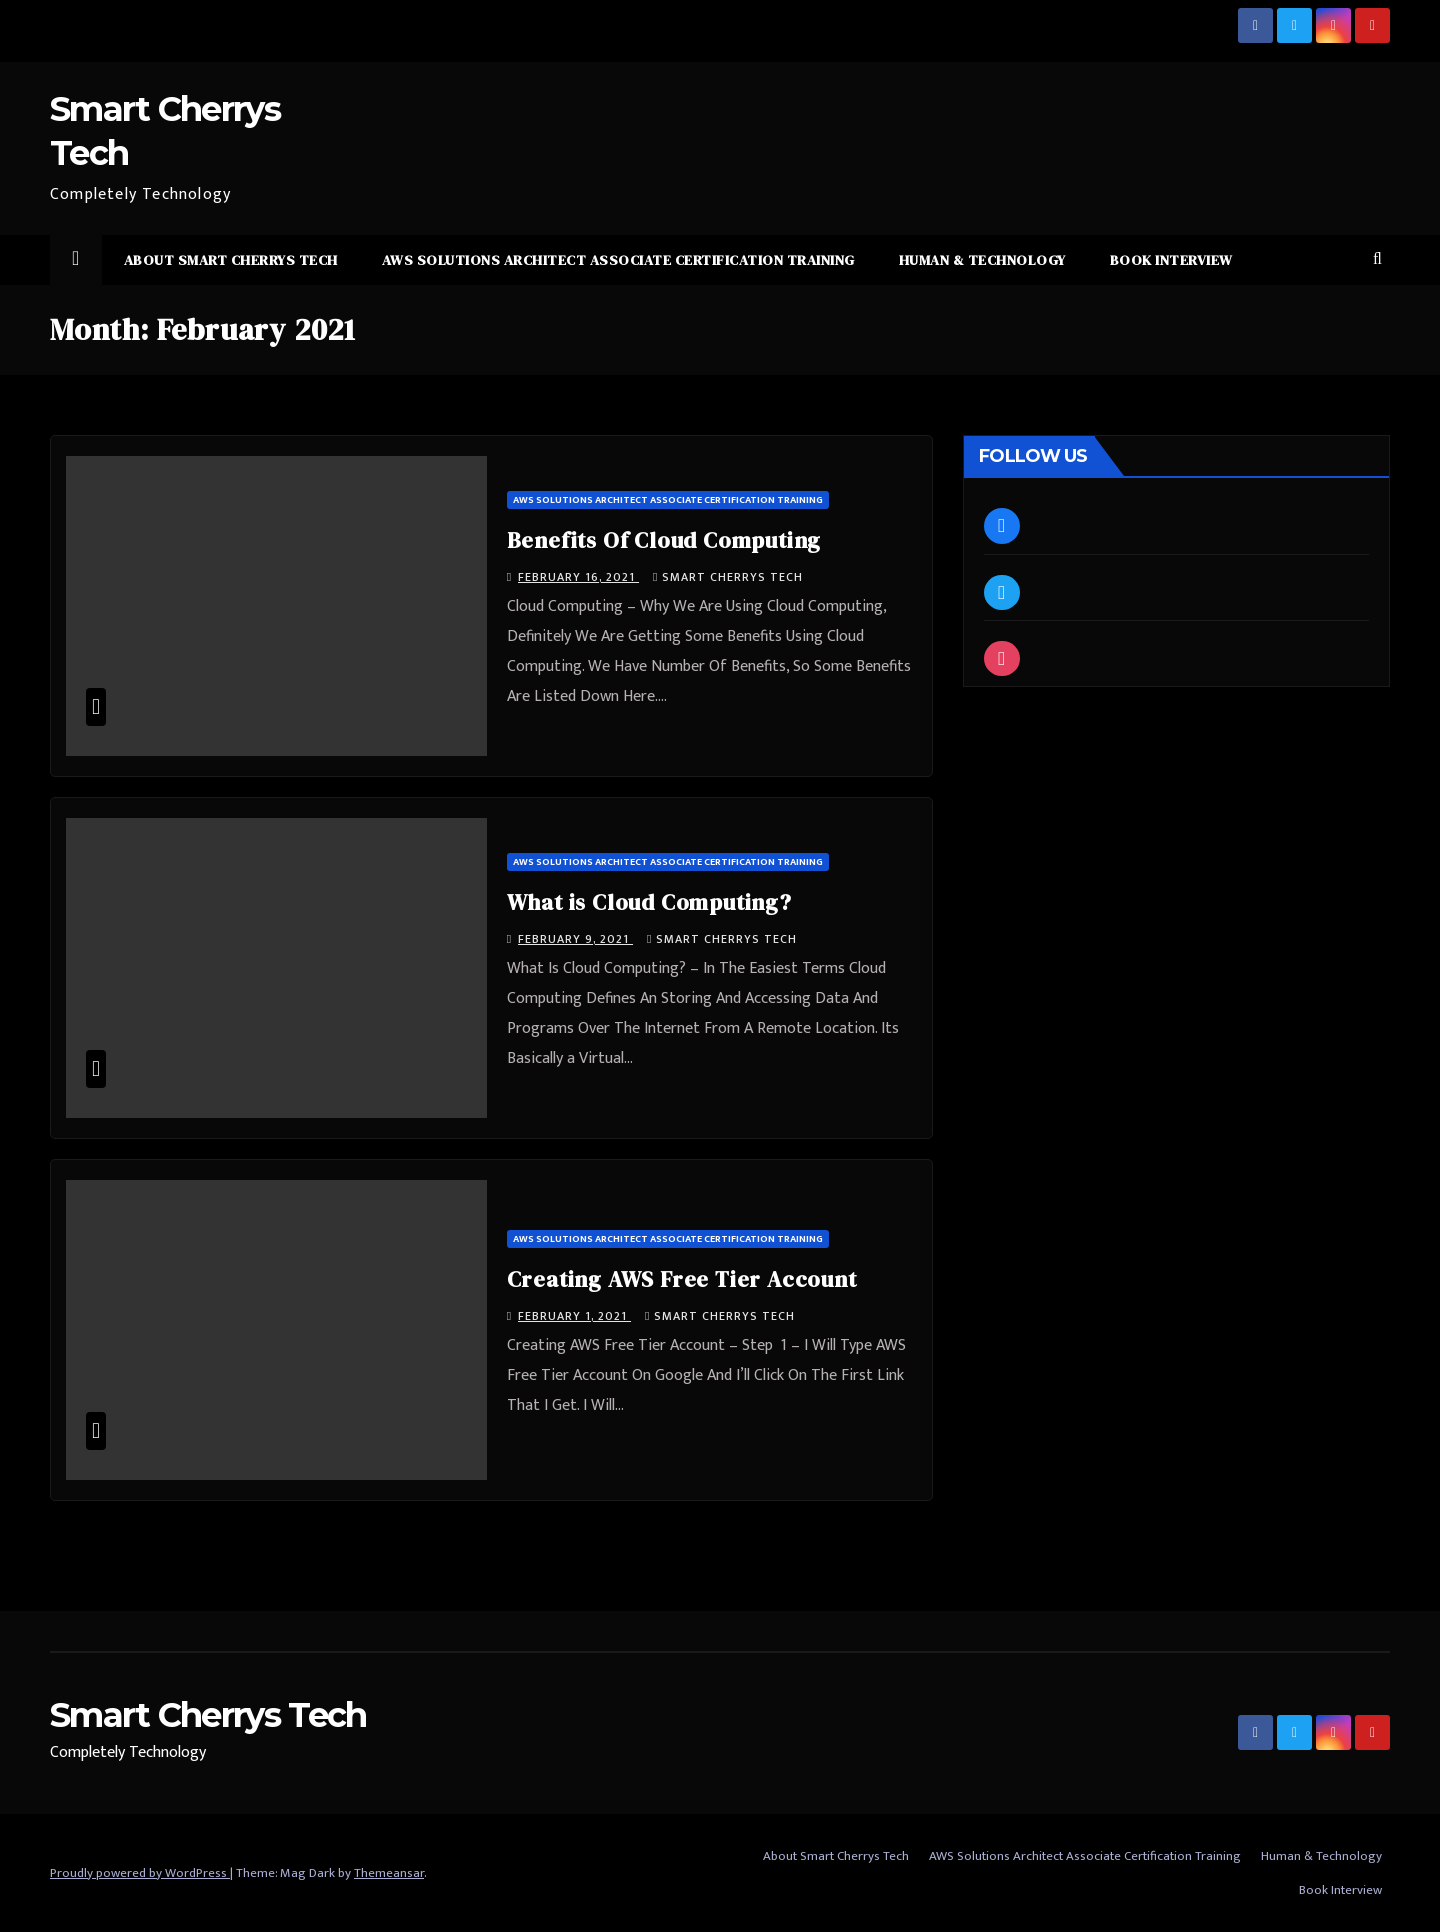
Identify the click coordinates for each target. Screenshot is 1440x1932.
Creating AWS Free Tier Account (682, 1279)
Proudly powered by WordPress (140, 1873)
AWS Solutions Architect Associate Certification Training (618, 260)
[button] (1377, 259)
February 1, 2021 (574, 1316)
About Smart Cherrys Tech (231, 260)
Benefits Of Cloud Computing (664, 540)
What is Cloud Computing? (649, 902)
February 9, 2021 (575, 939)
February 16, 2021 (578, 577)
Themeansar (389, 1873)
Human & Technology (982, 260)
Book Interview (1171, 260)
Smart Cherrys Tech (728, 577)
